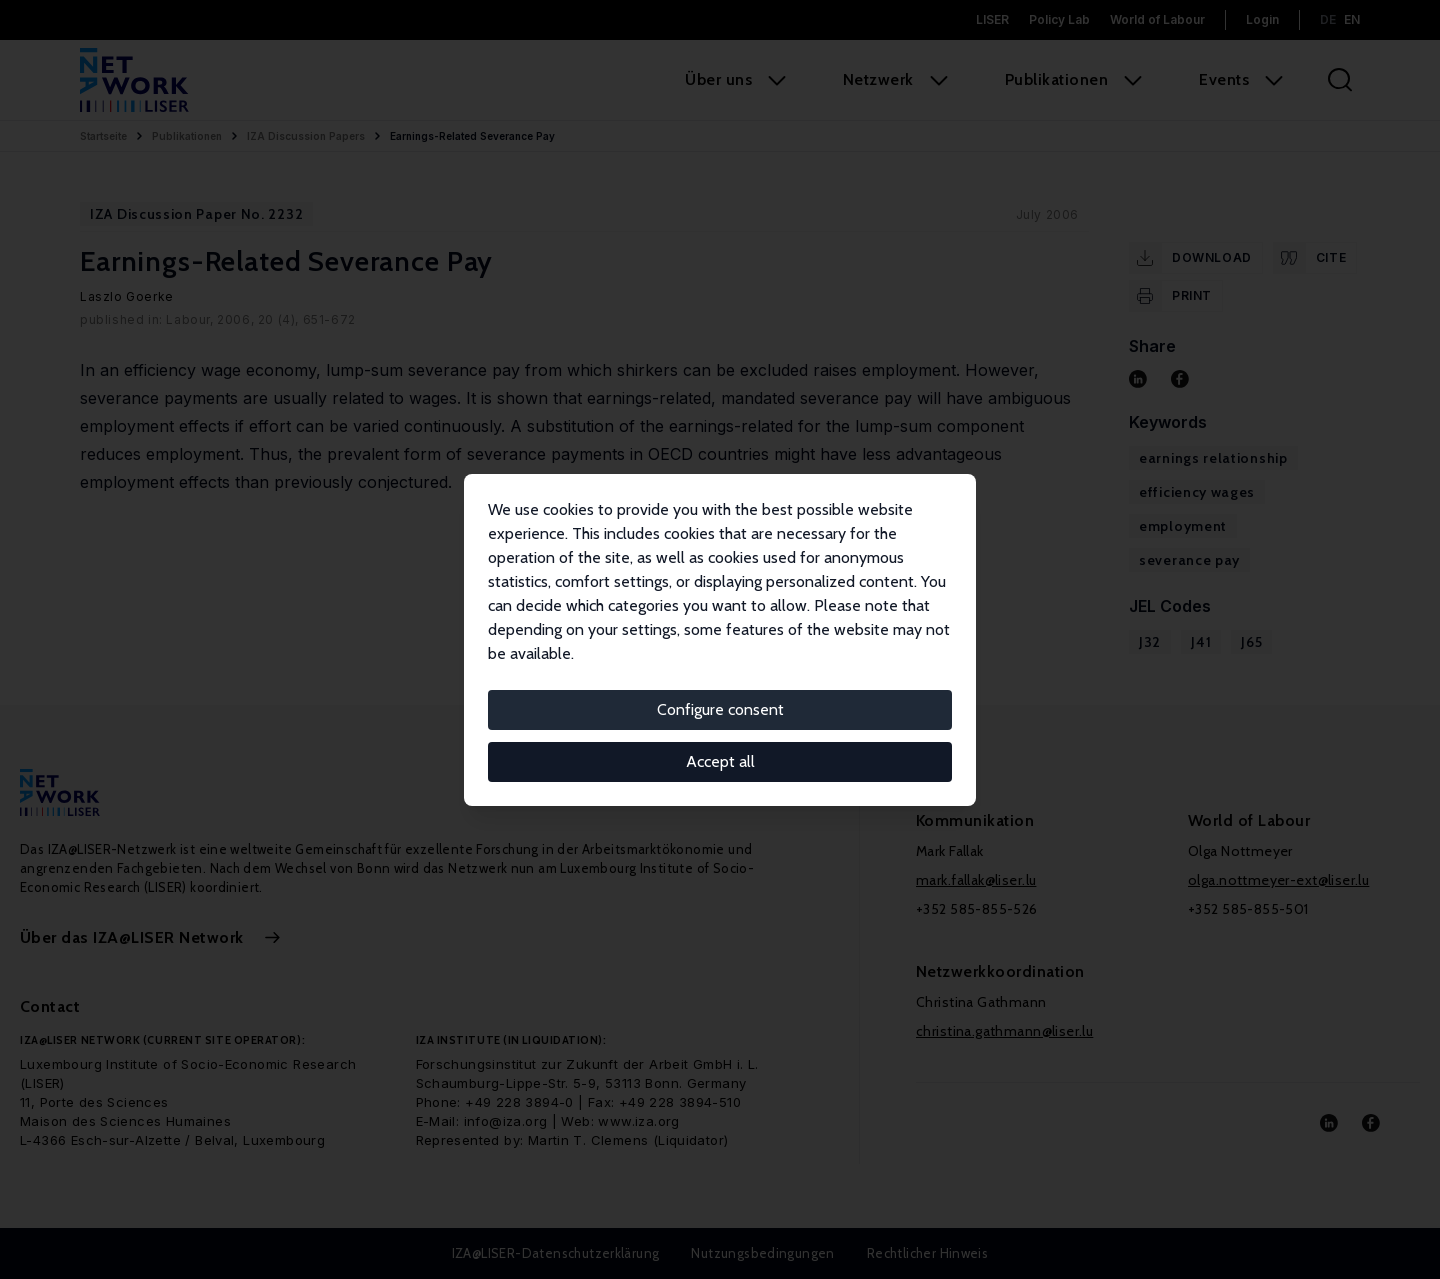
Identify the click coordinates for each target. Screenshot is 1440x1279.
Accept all (720, 761)
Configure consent (720, 709)
